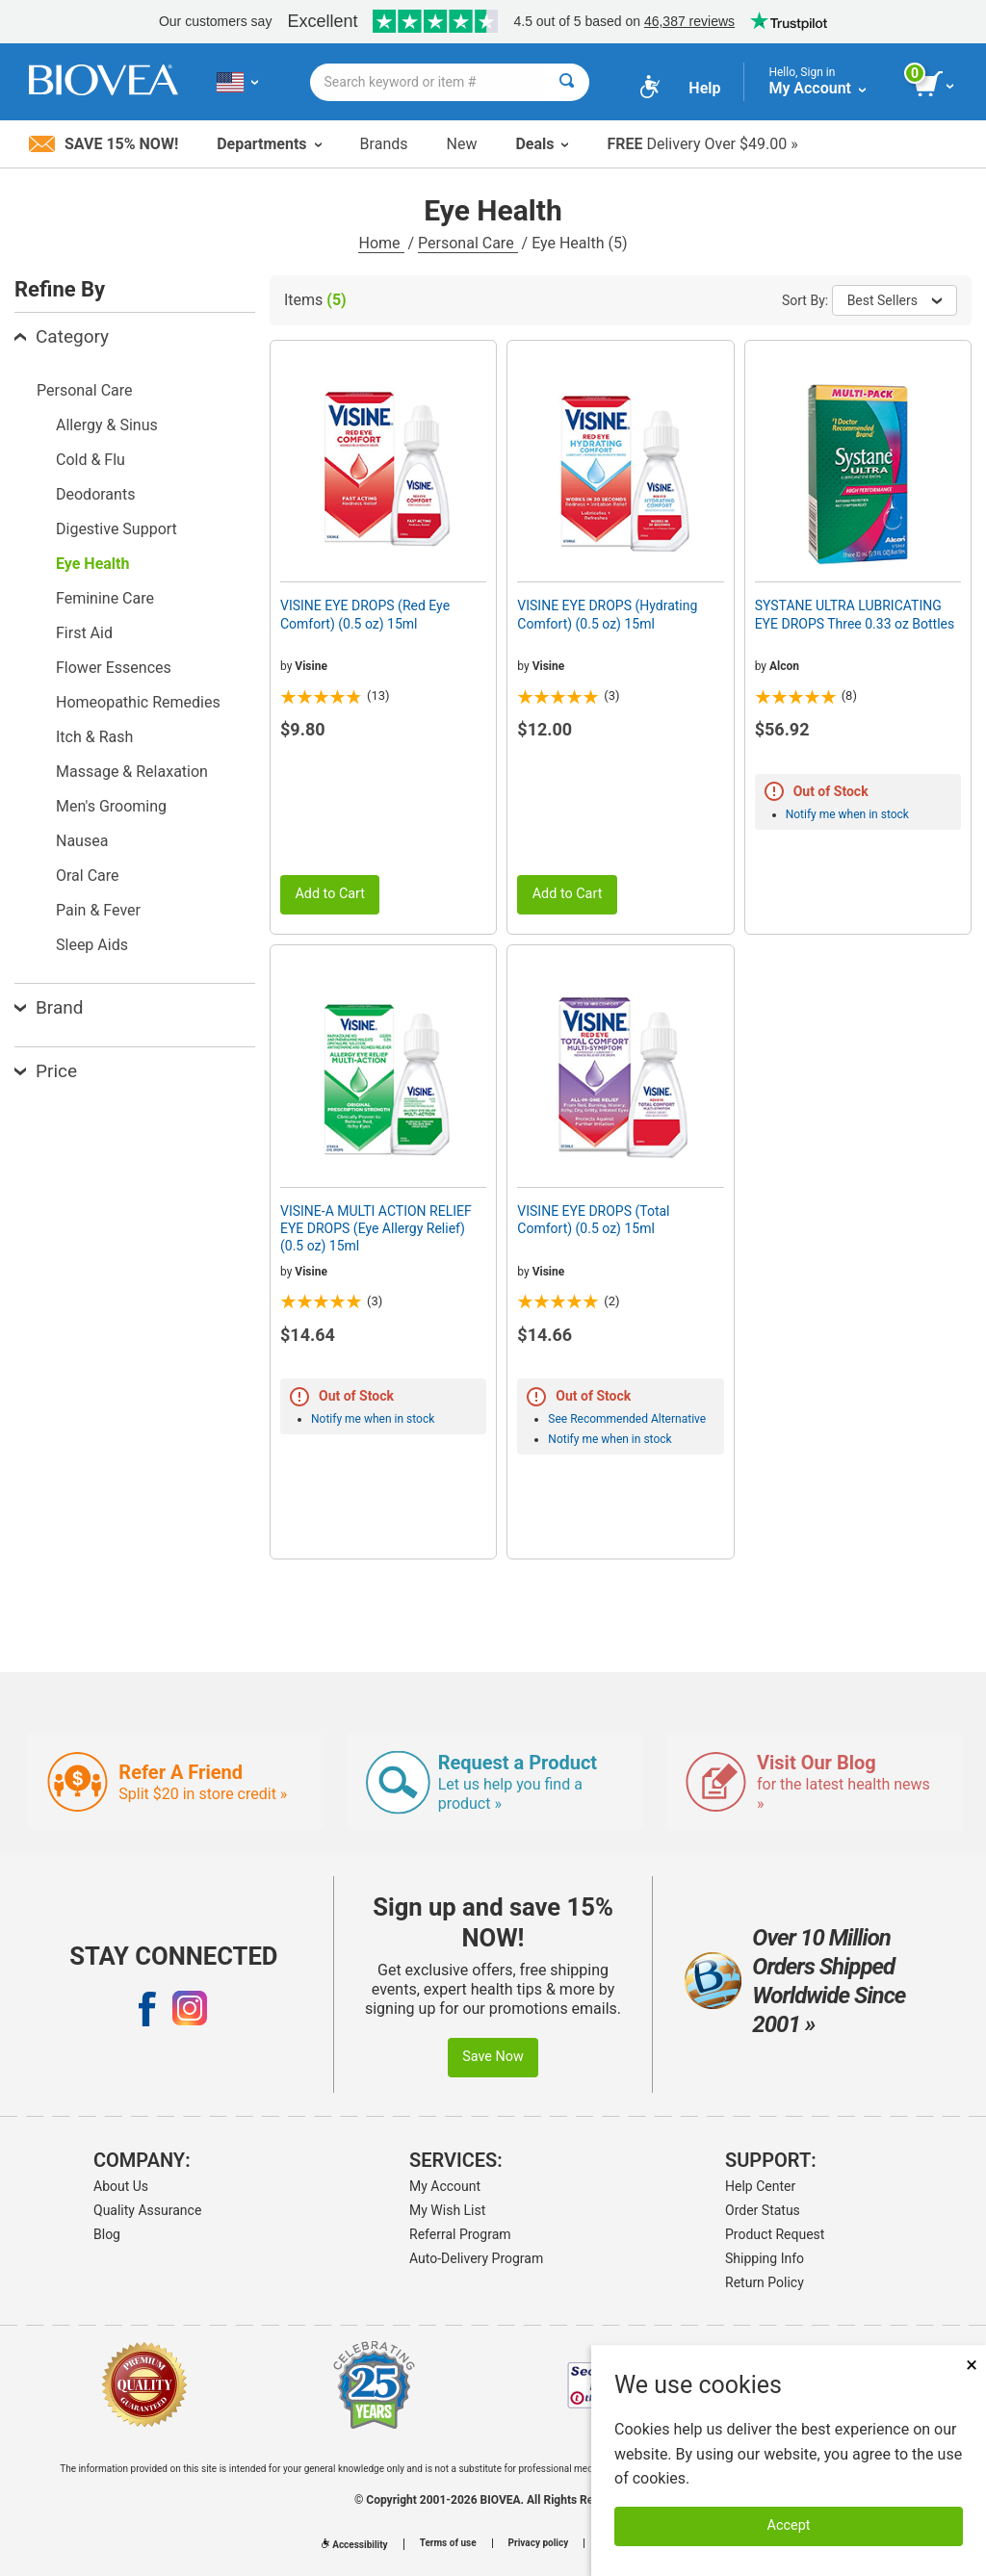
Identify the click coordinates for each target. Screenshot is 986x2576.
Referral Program (460, 2234)
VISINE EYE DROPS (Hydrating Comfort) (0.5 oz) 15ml (607, 614)
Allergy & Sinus (107, 425)
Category (61, 336)
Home (380, 243)
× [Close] (971, 2365)
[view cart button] (935, 85)
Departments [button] (269, 144)
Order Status (762, 2210)
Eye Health (92, 563)
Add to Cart (330, 894)
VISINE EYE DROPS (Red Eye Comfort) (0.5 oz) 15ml (365, 614)
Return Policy (764, 2282)
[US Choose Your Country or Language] (237, 82)
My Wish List (447, 2210)
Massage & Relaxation (132, 771)
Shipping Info (764, 2258)
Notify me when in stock (847, 814)
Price (45, 1071)
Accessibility (354, 2544)
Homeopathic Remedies (138, 702)
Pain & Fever (98, 910)
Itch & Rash (94, 737)
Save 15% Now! (103, 144)
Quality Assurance (147, 2210)
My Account (444, 2186)
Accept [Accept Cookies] (789, 2525)
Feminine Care (105, 598)
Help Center (760, 2186)
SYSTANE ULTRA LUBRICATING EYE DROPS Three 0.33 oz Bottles (855, 614)
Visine (311, 666)
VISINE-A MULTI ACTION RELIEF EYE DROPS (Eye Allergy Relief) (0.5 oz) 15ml (376, 1228)
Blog (106, 2234)
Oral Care (87, 875)
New (462, 144)
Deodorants (95, 494)
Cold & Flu (90, 460)
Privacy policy (538, 2543)
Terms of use (448, 2543)
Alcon (784, 666)
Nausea (82, 841)
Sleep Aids (92, 945)
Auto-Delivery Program (476, 2258)
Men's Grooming (111, 806)
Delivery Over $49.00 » (702, 144)
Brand (48, 1007)
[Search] (566, 82)
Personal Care (468, 243)
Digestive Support (116, 529)
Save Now (493, 2056)
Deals (541, 144)
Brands (384, 144)
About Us (120, 2186)
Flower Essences (113, 667)
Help (704, 88)
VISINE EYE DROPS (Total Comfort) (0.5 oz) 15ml (593, 1219)
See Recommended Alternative (627, 1419)
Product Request (774, 2234)
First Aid (84, 633)
